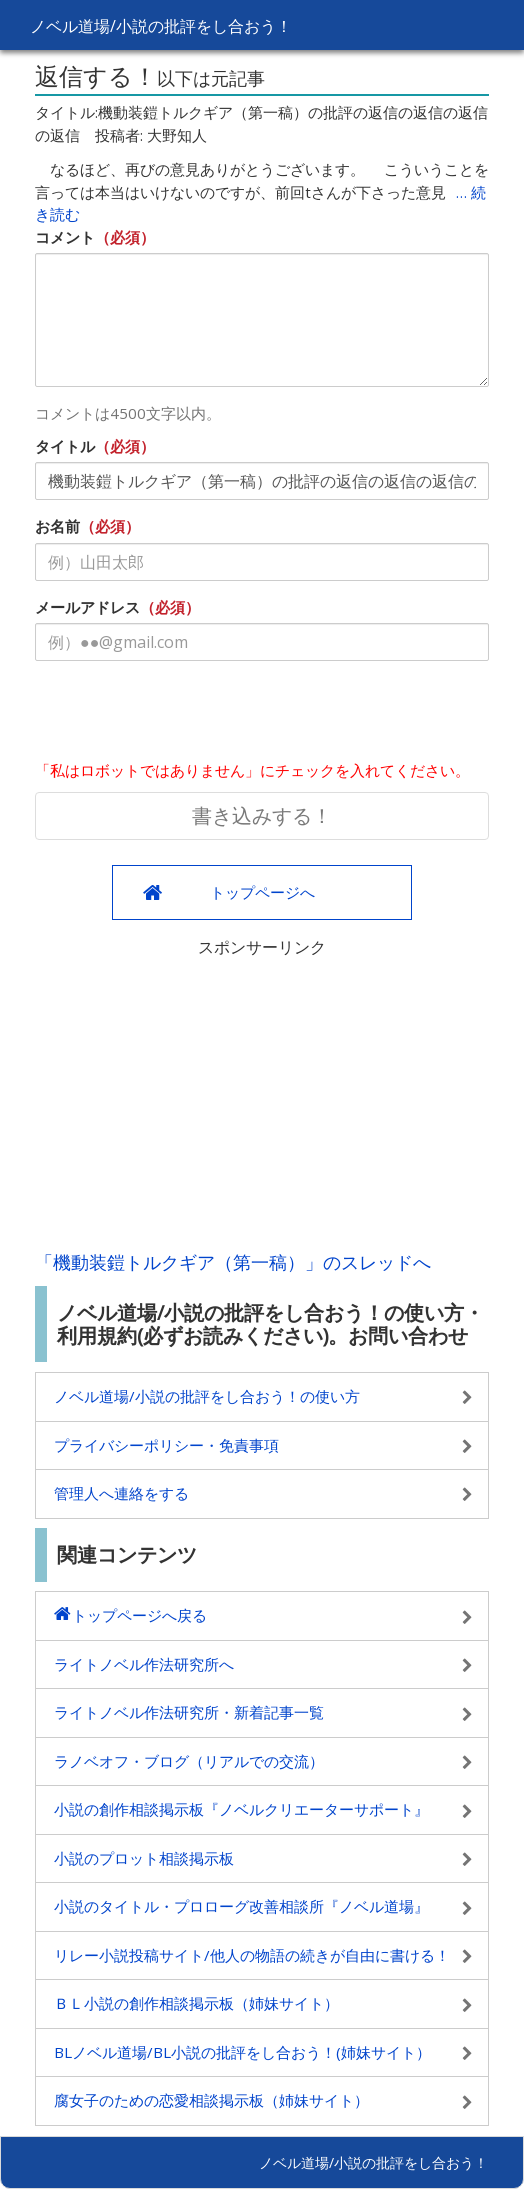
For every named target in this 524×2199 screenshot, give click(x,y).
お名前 (57, 526)
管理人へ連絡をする (121, 1493)
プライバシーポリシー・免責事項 (166, 1445)
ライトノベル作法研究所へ (144, 1664)
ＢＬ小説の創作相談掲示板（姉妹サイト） (196, 2003)
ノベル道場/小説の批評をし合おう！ (161, 26)
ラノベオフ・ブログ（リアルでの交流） (189, 1761)
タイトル (65, 446)
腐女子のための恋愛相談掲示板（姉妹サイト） (211, 2100)
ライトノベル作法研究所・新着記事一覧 (189, 1712)
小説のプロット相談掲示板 (144, 1858)
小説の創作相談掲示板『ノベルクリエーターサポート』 (241, 1809)
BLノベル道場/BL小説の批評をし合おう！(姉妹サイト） (242, 2052)
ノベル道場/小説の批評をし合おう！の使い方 (207, 1396)
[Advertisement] (262, 1099)
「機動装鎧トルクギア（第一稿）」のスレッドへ (233, 1262)
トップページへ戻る (139, 1615)
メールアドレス (87, 607)
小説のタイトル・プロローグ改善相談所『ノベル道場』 (241, 1906)
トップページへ (262, 892)
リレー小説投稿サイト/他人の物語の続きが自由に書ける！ (252, 1955)
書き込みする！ (262, 815)
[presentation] (187, 715)
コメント (65, 237)
